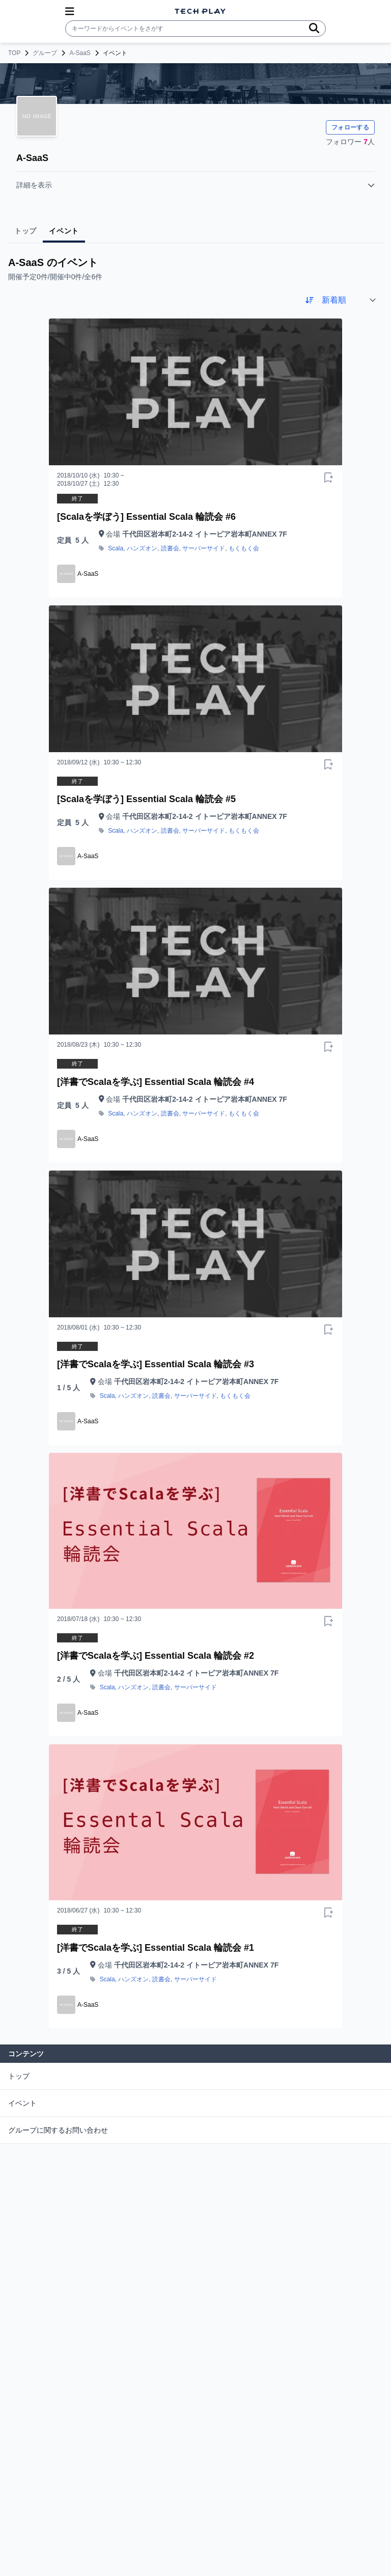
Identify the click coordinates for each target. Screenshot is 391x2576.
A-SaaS (79, 53)
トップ (19, 2076)
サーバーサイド (203, 548)
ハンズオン (142, 548)
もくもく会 (244, 548)
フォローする (350, 127)
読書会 (170, 548)
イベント (22, 2103)
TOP (14, 53)
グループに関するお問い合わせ (58, 2130)
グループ (45, 53)
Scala (115, 548)
